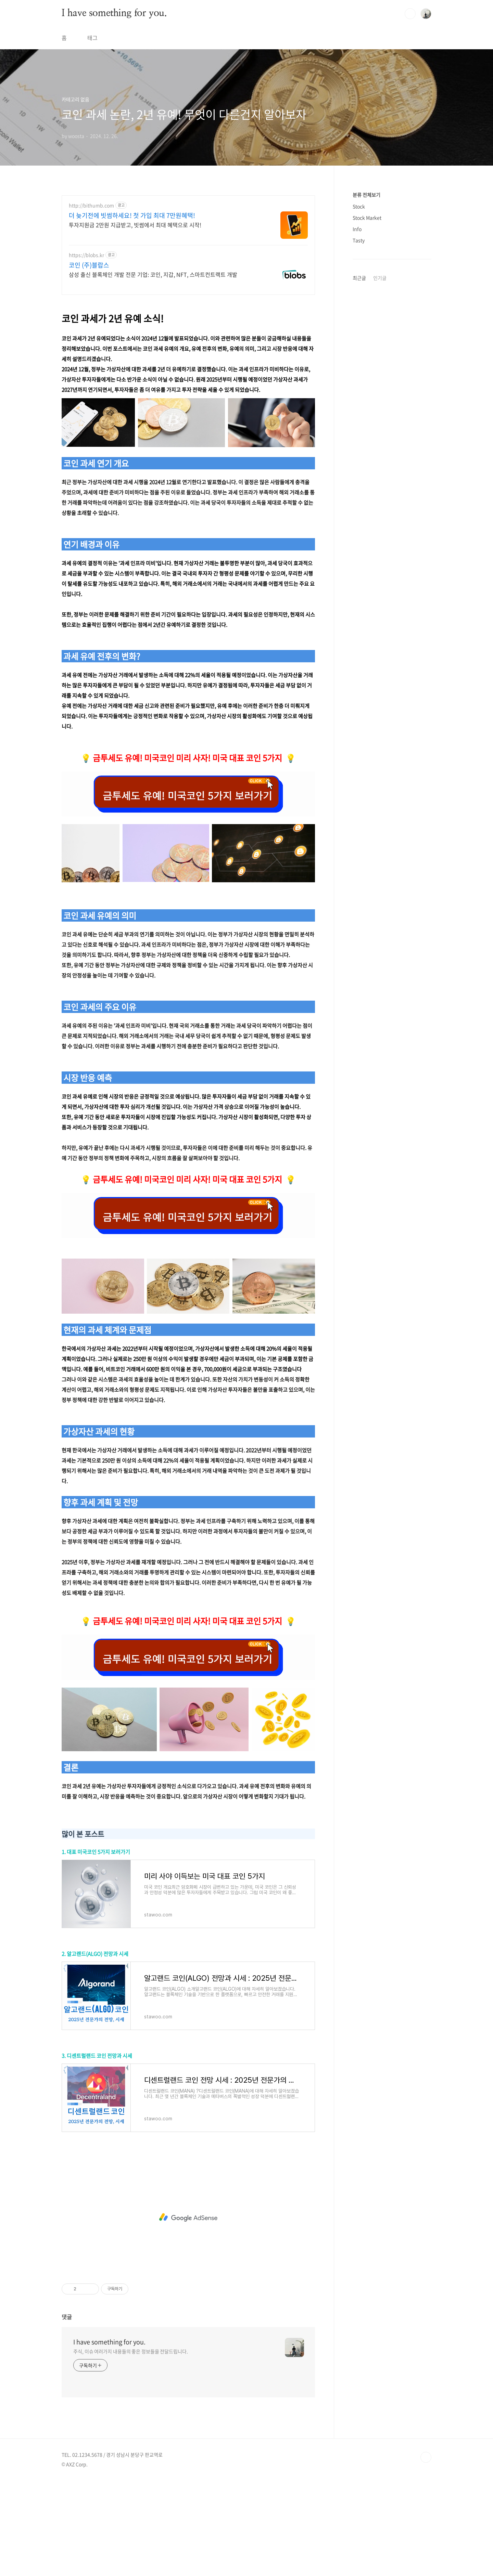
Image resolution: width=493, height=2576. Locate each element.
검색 (410, 14)
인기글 (380, 277)
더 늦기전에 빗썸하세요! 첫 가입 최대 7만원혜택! (132, 215)
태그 (92, 38)
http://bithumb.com (91, 205)
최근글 (359, 277)
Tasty (359, 240)
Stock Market (367, 217)
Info (357, 228)
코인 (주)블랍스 (89, 265)
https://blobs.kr (86, 255)
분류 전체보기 (366, 194)
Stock (359, 206)
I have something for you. (114, 13)
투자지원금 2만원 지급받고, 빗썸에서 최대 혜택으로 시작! (135, 225)
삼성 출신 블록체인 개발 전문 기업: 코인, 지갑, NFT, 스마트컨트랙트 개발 (153, 274)
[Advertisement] (188, 350)
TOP (425, 2553)
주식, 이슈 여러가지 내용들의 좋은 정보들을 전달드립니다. (130, 2447)
